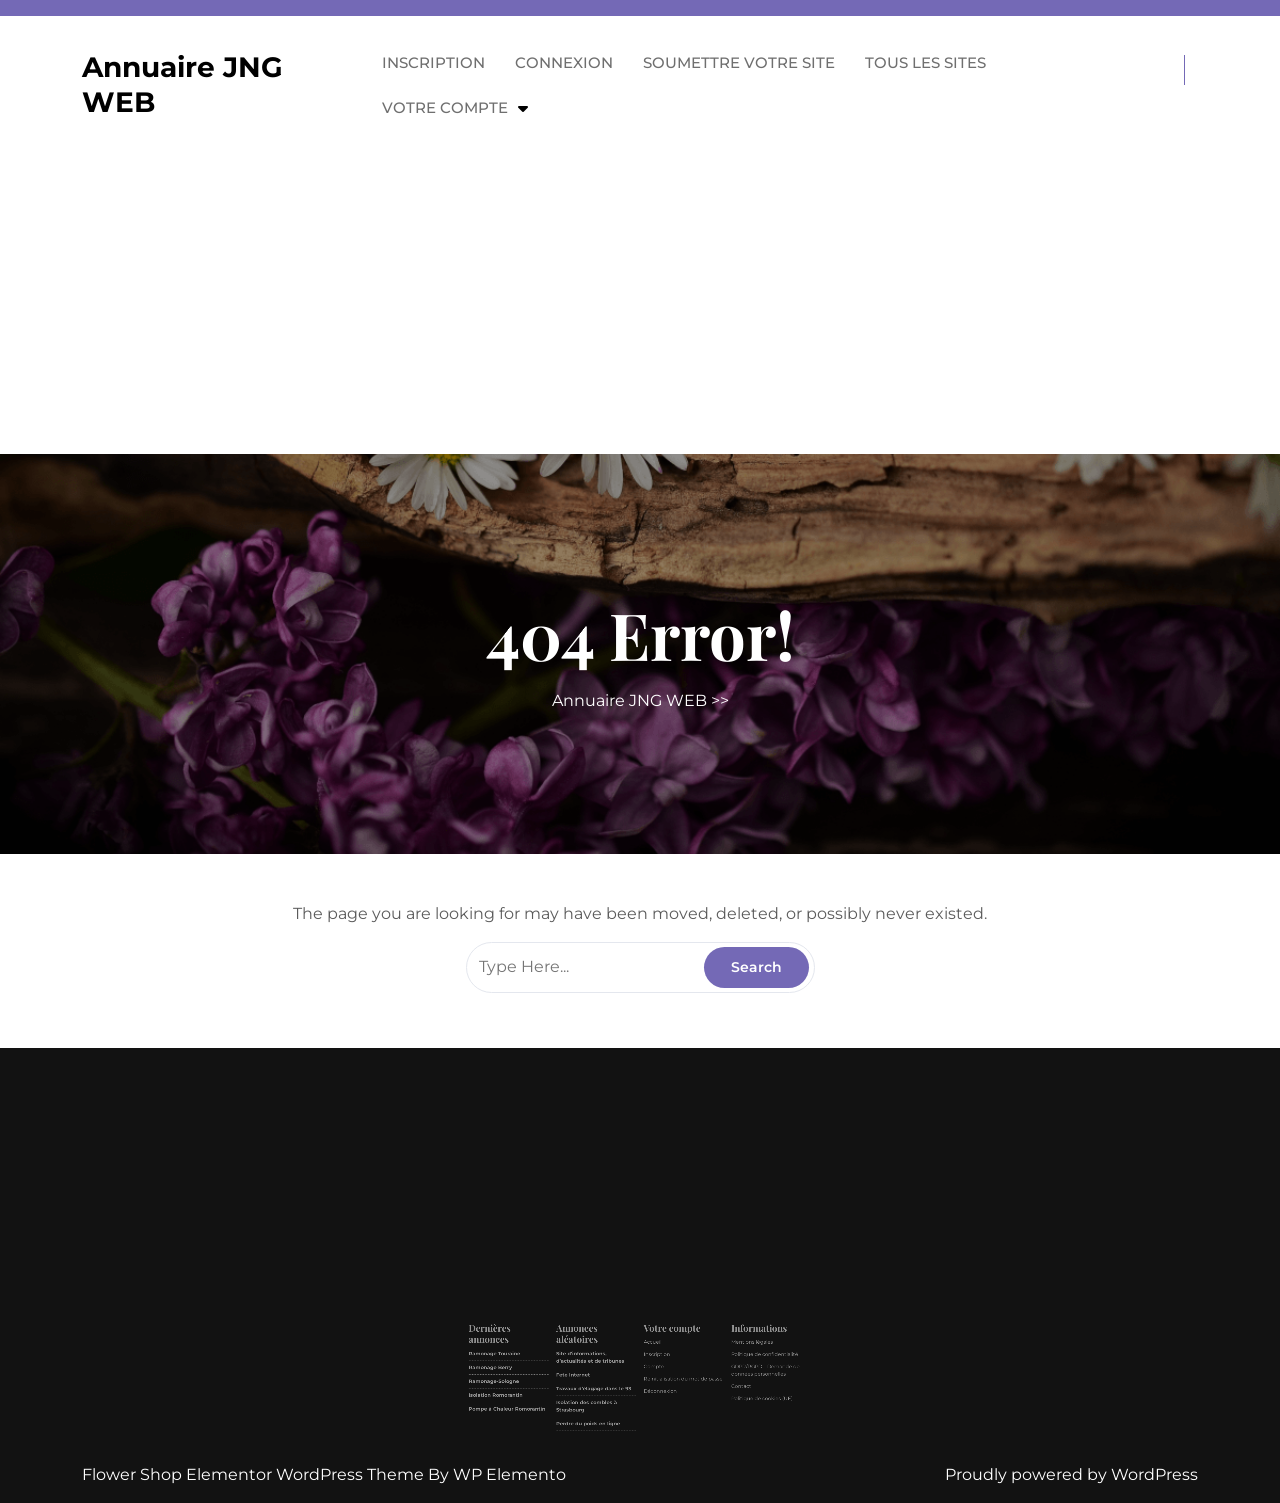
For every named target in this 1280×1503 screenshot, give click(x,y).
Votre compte (445, 107)
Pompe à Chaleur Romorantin (578, 1386)
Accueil (646, 1355)
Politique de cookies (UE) (696, 1381)
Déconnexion (649, 1377)
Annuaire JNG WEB (629, 700)
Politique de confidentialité (697, 1360)
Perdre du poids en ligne (615, 1392)
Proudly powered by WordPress (1071, 1474)
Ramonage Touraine (573, 1360)
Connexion (564, 62)
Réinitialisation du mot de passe (660, 1372)
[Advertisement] (640, 304)
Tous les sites (925, 62)
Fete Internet (609, 1370)
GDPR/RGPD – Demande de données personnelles (698, 1368)
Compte (646, 1366)
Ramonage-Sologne (572, 1373)
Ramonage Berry (571, 1367)
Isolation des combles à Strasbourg (615, 1385)
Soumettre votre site (739, 62)
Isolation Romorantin (573, 1379)
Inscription (433, 62)
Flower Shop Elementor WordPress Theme (255, 1474)
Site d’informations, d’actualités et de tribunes (616, 1362)
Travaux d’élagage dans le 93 (618, 1376)
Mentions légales (691, 1355)
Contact (686, 1375)
